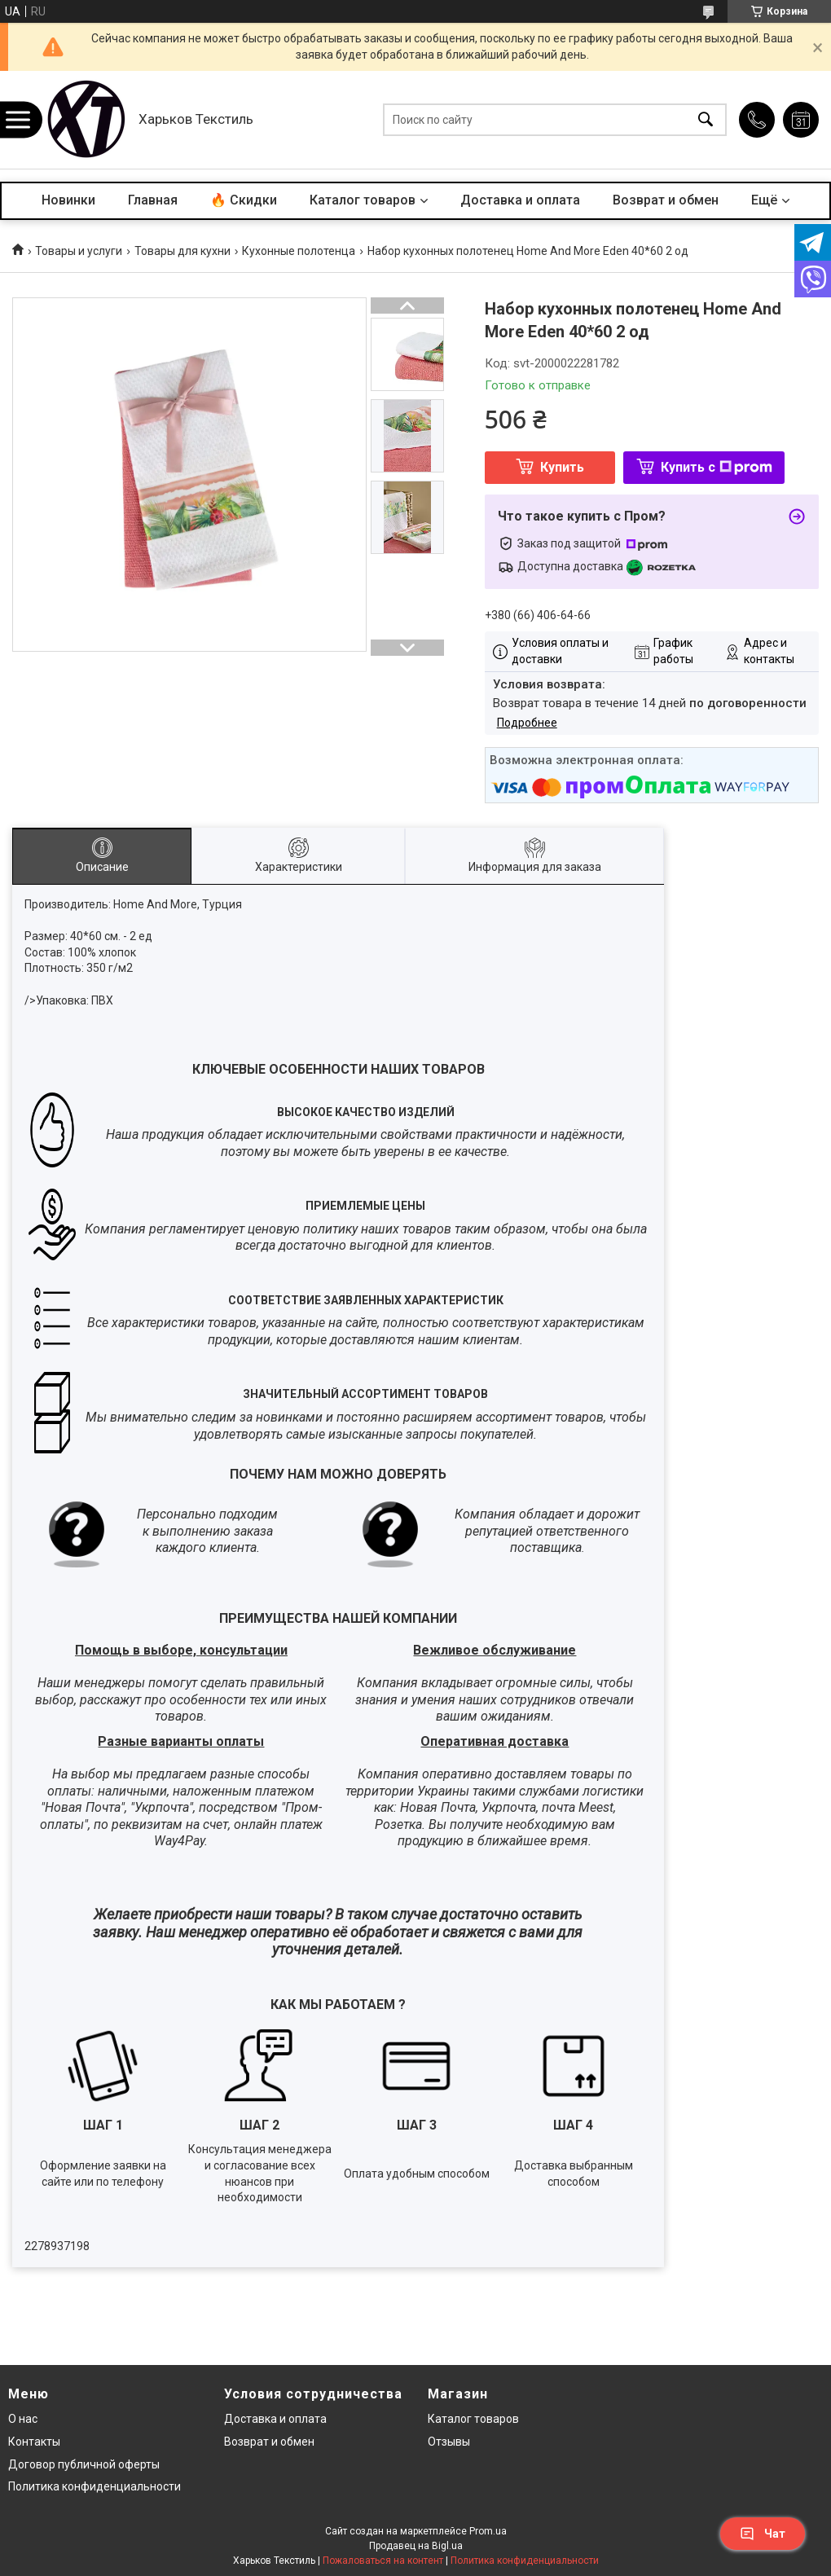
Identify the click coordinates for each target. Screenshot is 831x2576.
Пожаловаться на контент (383, 2560)
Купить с (716, 467)
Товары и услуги (78, 250)
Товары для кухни (182, 250)
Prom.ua (488, 2531)
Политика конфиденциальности (94, 2486)
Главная (153, 200)
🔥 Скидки (243, 200)
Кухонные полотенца (298, 250)
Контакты (34, 2441)
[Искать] (705, 120)
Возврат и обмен (666, 200)
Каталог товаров (363, 200)
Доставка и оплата (520, 200)
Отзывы (449, 2441)
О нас (22, 2418)
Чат (762, 2533)
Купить (562, 467)
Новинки (68, 200)
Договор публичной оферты (84, 2464)
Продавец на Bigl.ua (416, 2546)
